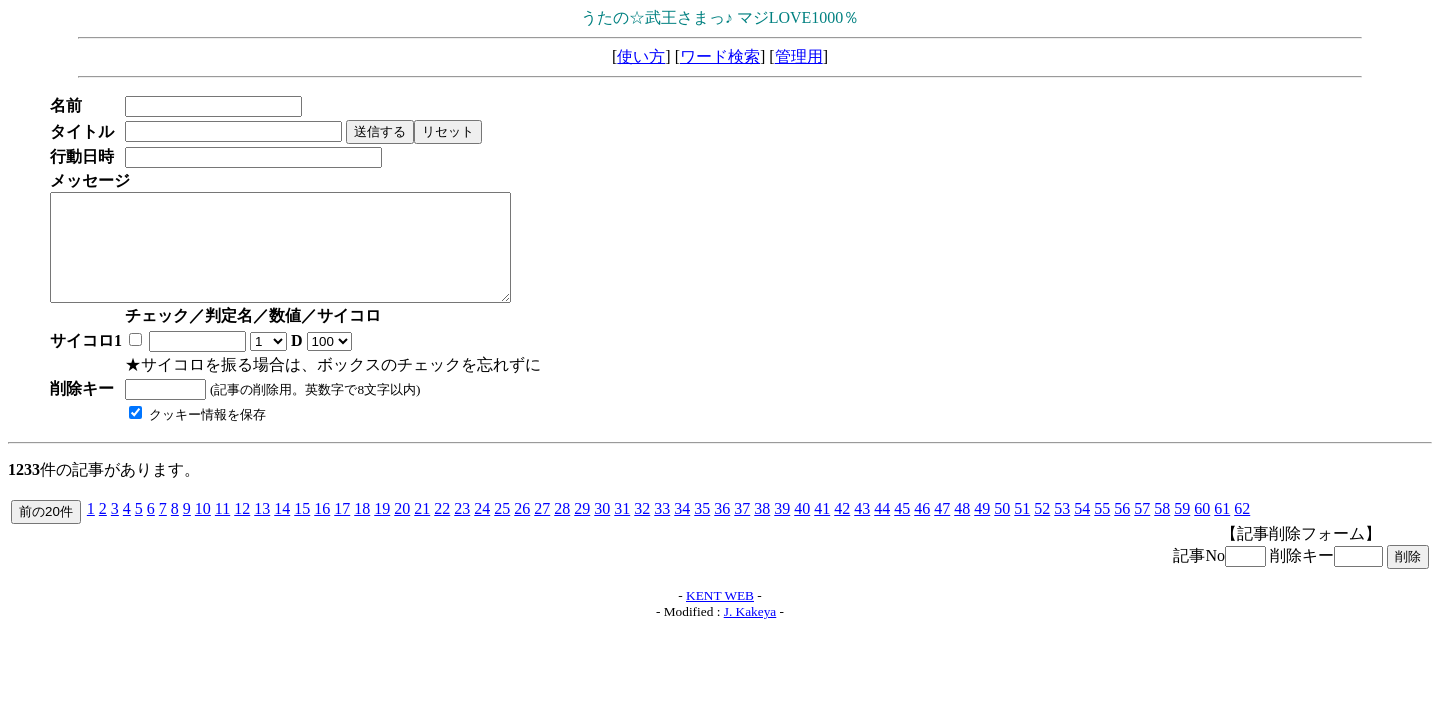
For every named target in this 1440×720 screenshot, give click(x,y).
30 (602, 529)
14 (282, 529)
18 (362, 529)
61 (1222, 529)
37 (742, 529)
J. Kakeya (750, 632)
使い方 (641, 56)
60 (1202, 529)
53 (1062, 529)
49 (982, 529)
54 (1082, 529)
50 (1002, 529)
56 (1122, 529)
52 (1042, 529)
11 (222, 529)
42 (842, 529)
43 (862, 529)
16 (322, 529)
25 (502, 529)
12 (242, 529)
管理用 (799, 56)
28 (562, 529)
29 (582, 529)
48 (962, 529)
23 (462, 529)
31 (622, 529)
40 (802, 529)
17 (342, 529)
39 (782, 529)
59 (1182, 529)
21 (422, 529)
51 (1022, 529)
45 (902, 529)
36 (722, 529)
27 (542, 529)
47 (942, 529)
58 (1162, 529)
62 (1242, 529)
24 (482, 529)
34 (682, 529)
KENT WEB (720, 616)
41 (822, 529)
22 (442, 529)
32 (642, 529)
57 (1142, 529)
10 (203, 529)
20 (402, 529)
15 (302, 529)
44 (882, 529)
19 (382, 529)
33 (662, 529)
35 (702, 529)
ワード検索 (720, 56)
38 (762, 529)
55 (1102, 529)
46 (922, 529)
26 (522, 529)
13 (262, 529)
